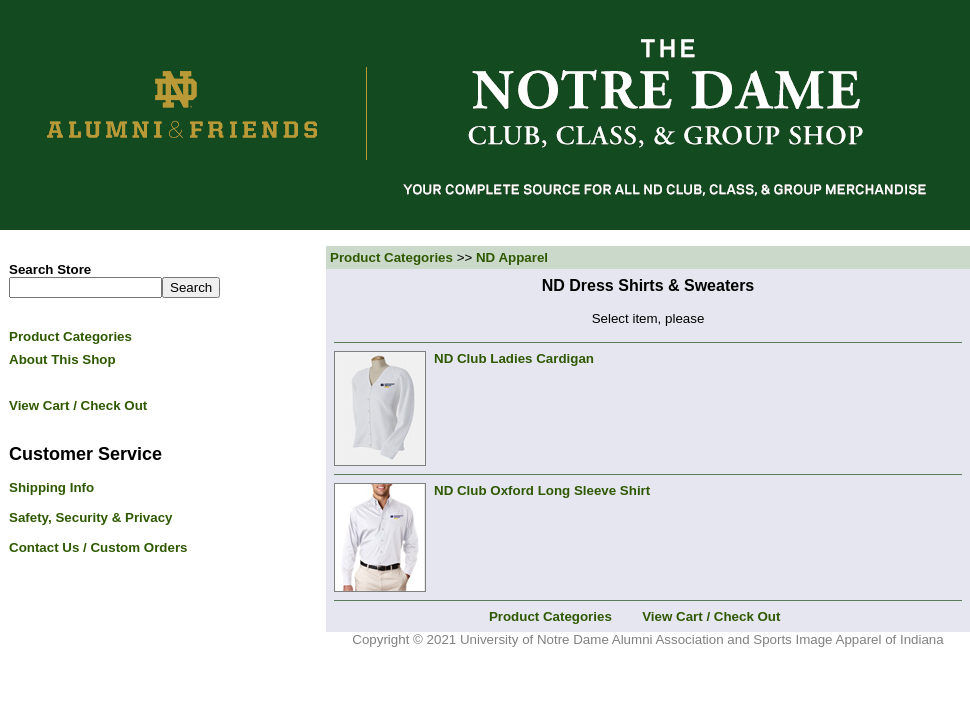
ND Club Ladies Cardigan (514, 358)
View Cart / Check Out (711, 616)
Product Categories (391, 257)
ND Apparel (512, 257)
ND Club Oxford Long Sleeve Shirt (542, 490)
